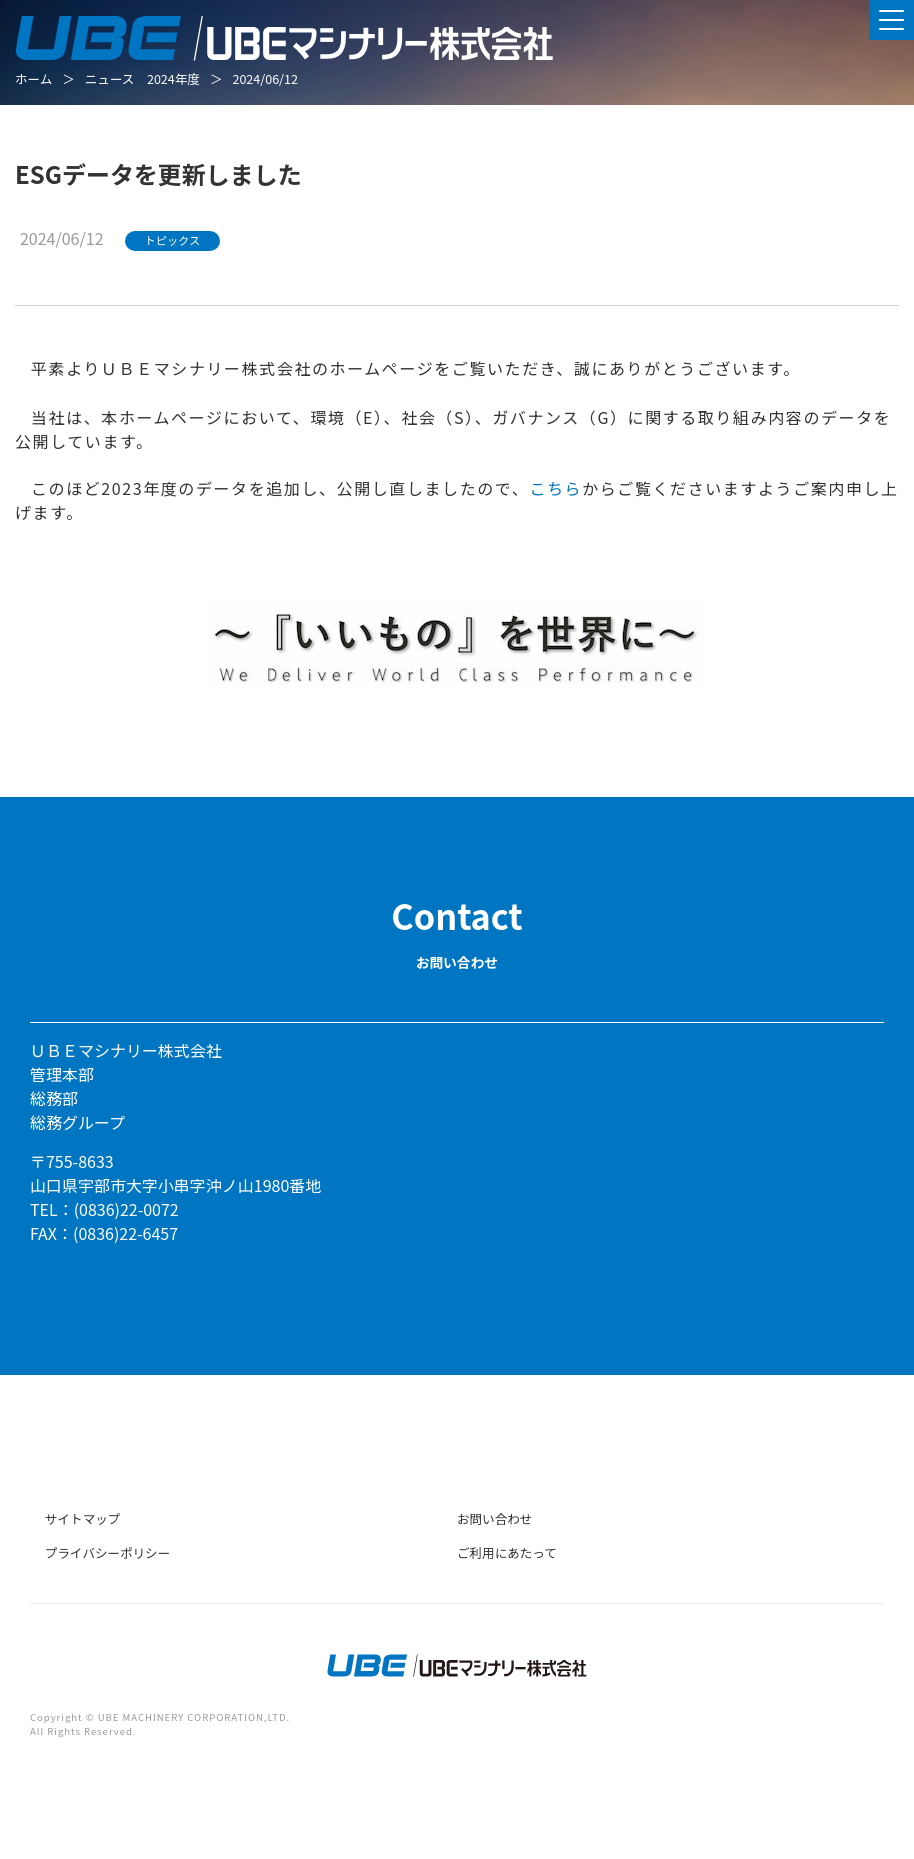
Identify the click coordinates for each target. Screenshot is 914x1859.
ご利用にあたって (507, 1552)
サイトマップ (82, 1518)
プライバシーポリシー (107, 1552)
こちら (555, 488)
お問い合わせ (494, 1518)
